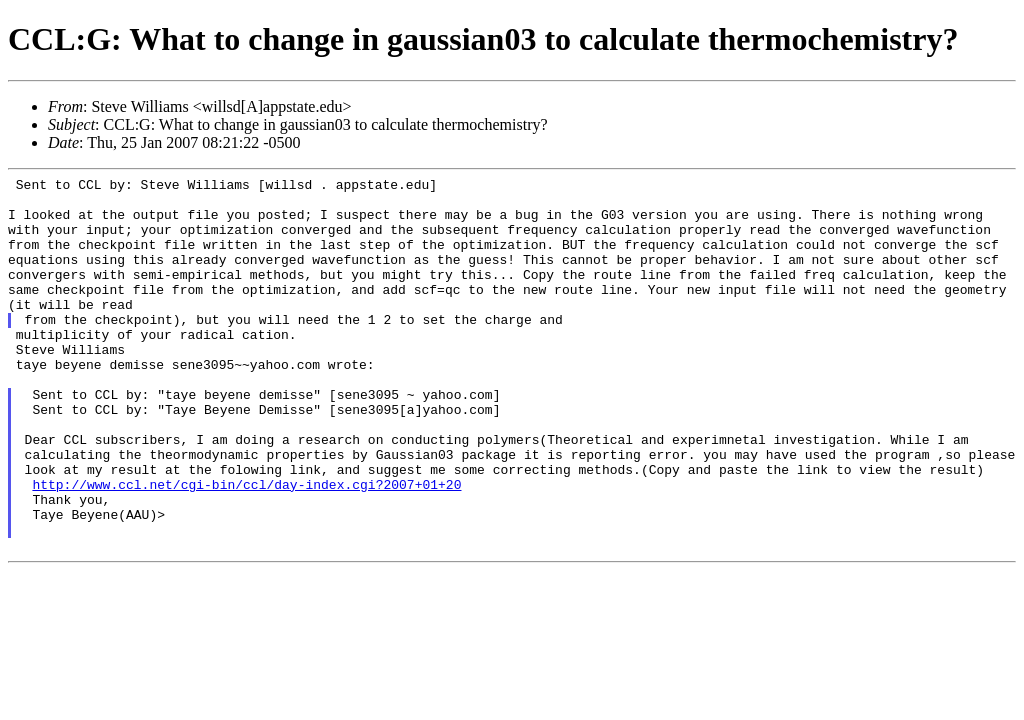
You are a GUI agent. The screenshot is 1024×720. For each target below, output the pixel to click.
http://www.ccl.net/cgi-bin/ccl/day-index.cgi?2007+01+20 (246, 547)
